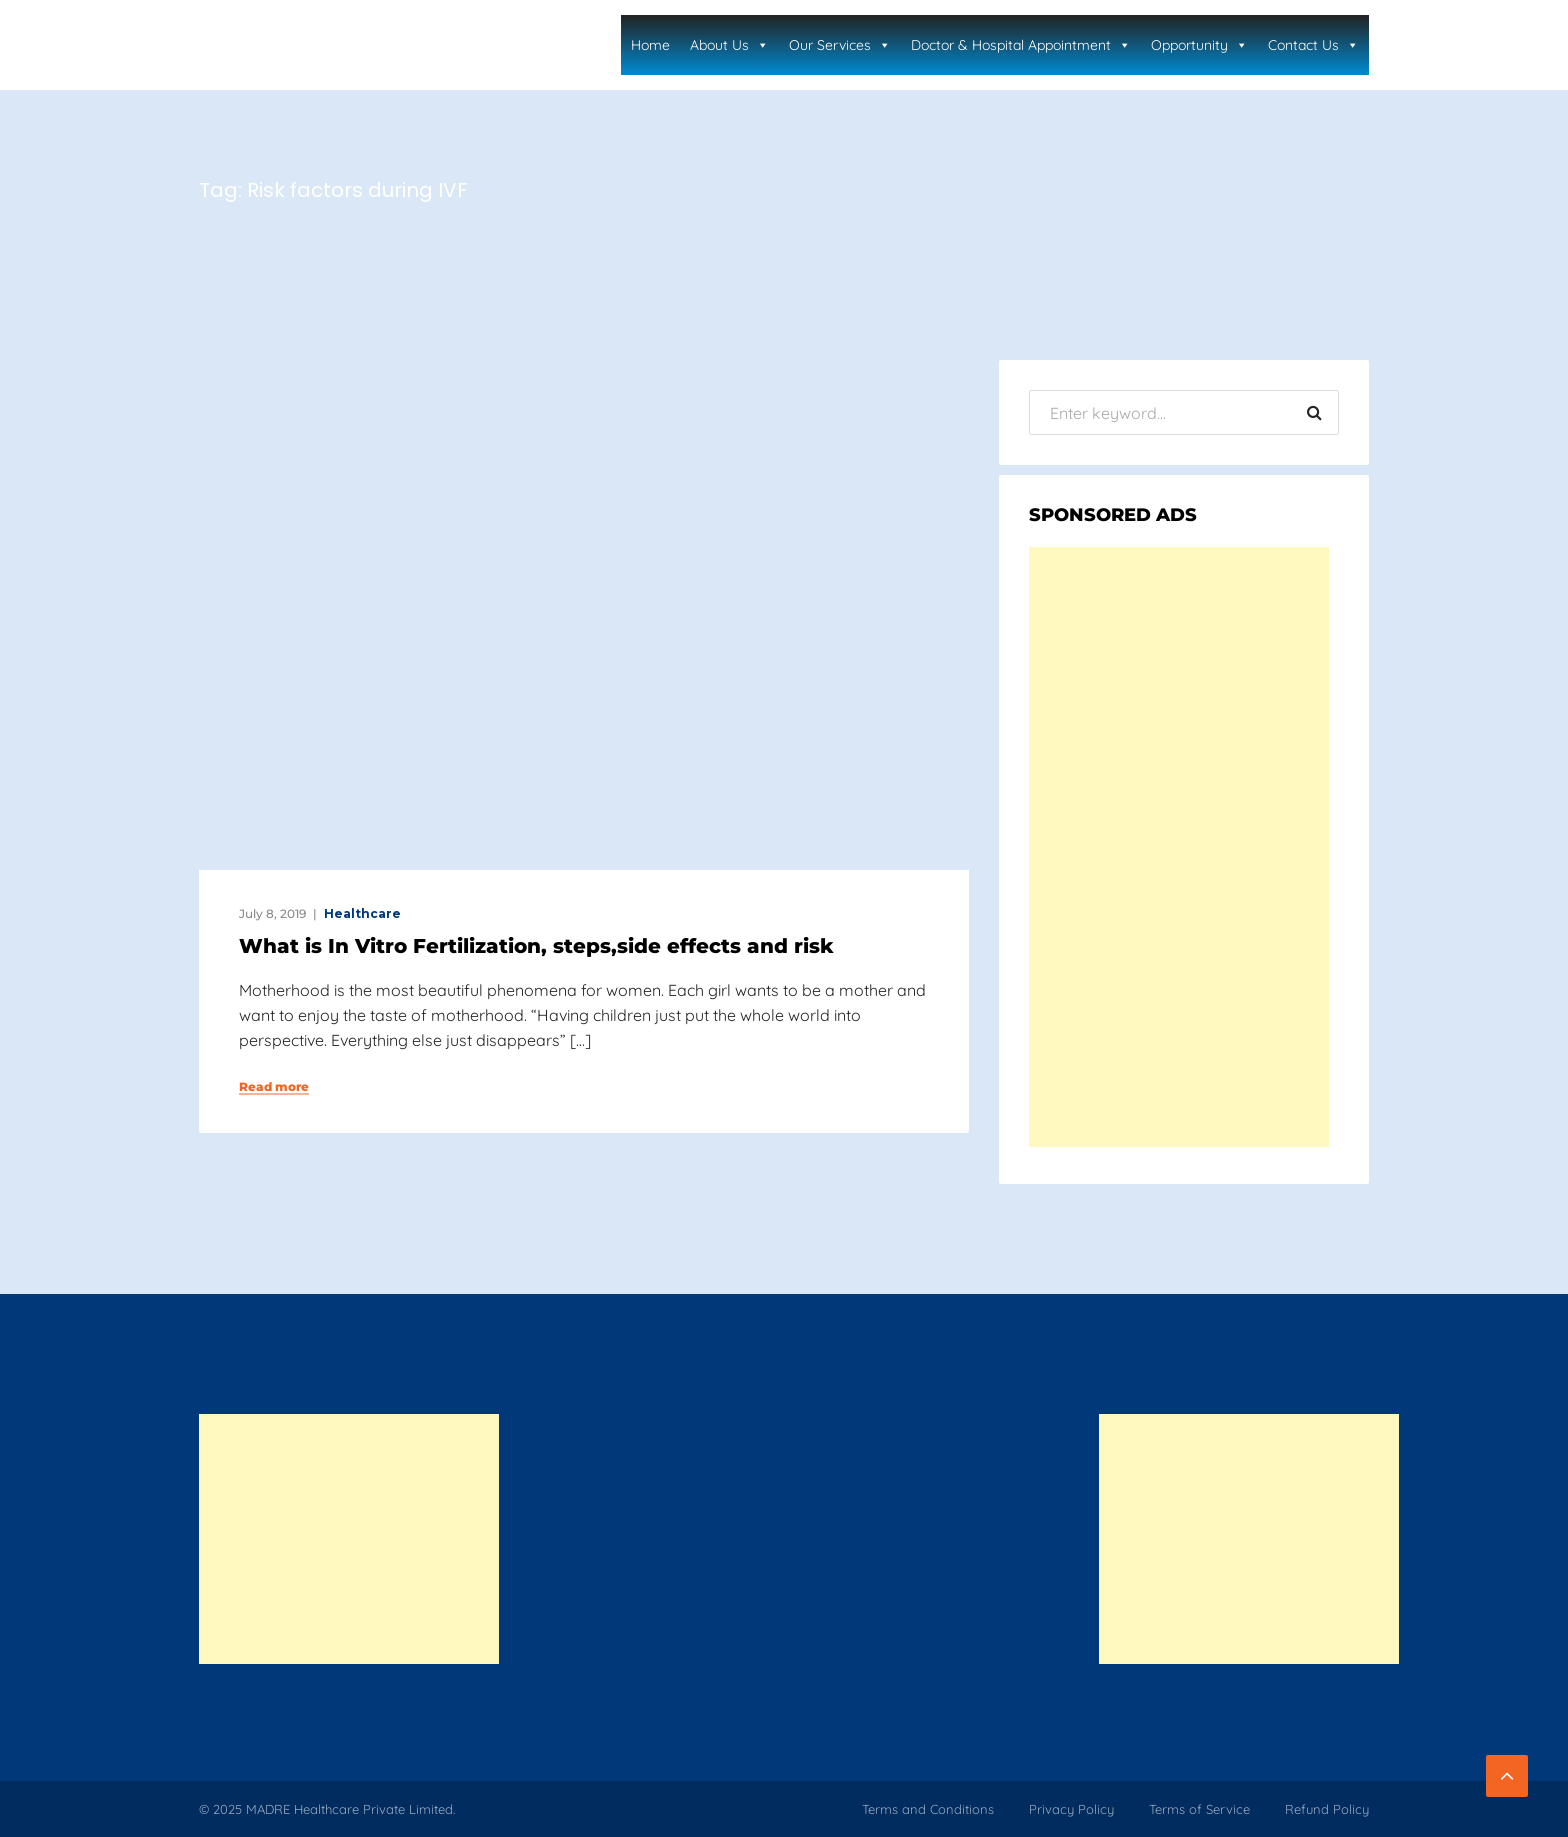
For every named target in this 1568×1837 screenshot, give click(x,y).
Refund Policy (1327, 1809)
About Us (729, 45)
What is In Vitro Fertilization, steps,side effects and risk (536, 946)
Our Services (840, 45)
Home (650, 45)
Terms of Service (1199, 1809)
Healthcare (362, 913)
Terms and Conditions (928, 1809)
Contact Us (1313, 45)
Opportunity (1199, 45)
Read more (274, 1087)
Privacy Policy (1071, 1809)
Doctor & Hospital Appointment (1021, 45)
